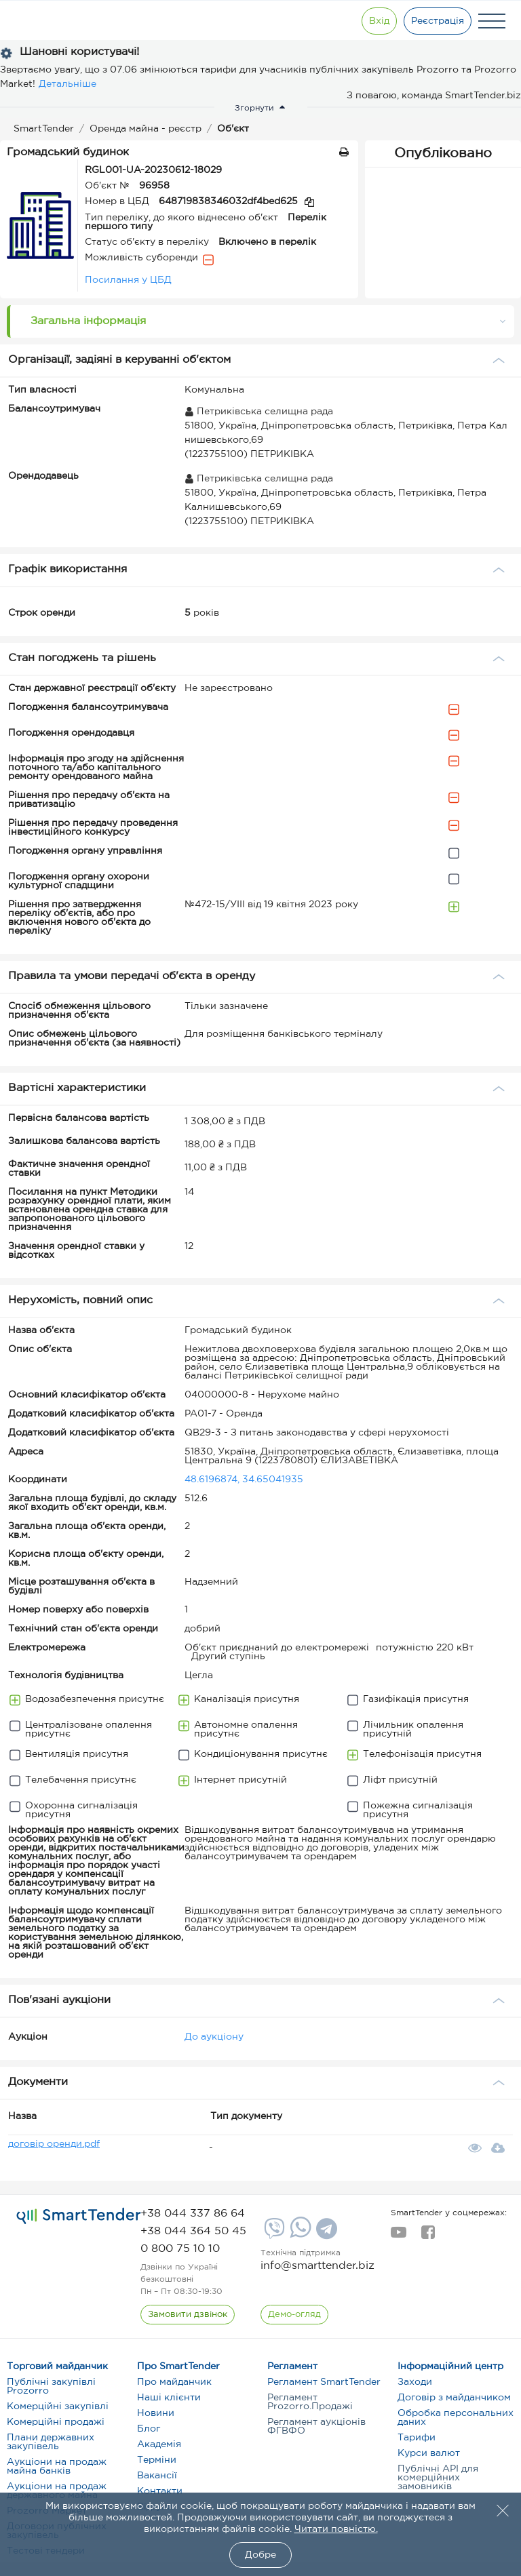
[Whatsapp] (299, 2235)
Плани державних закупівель (50, 2442)
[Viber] (272, 2233)
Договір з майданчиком (454, 2398)
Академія (159, 2444)
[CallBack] (187, 2315)
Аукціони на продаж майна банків (57, 2466)
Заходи (415, 2382)
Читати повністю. (336, 2529)
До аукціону (214, 2037)
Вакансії (157, 2476)
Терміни (156, 2460)
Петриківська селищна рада (259, 412)
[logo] (79, 2216)
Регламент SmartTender (324, 2382)
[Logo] (56, 21)
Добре (260, 2555)
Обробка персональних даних (456, 2417)
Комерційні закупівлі (58, 2406)
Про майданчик (174, 2382)
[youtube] (398, 2236)
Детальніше (67, 84)
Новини (155, 2413)
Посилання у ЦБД (128, 280)
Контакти (159, 2491)
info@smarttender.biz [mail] (317, 2266)
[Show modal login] (379, 21)
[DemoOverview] (294, 2315)
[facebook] (428, 2236)
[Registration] (437, 21)
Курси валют (429, 2453)
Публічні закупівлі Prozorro (51, 2386)
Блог (148, 2429)
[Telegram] (325, 2233)
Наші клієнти (169, 2398)
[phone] (192, 2213)
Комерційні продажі (55, 2422)
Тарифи (417, 2438)
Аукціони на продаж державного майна (57, 2490)
